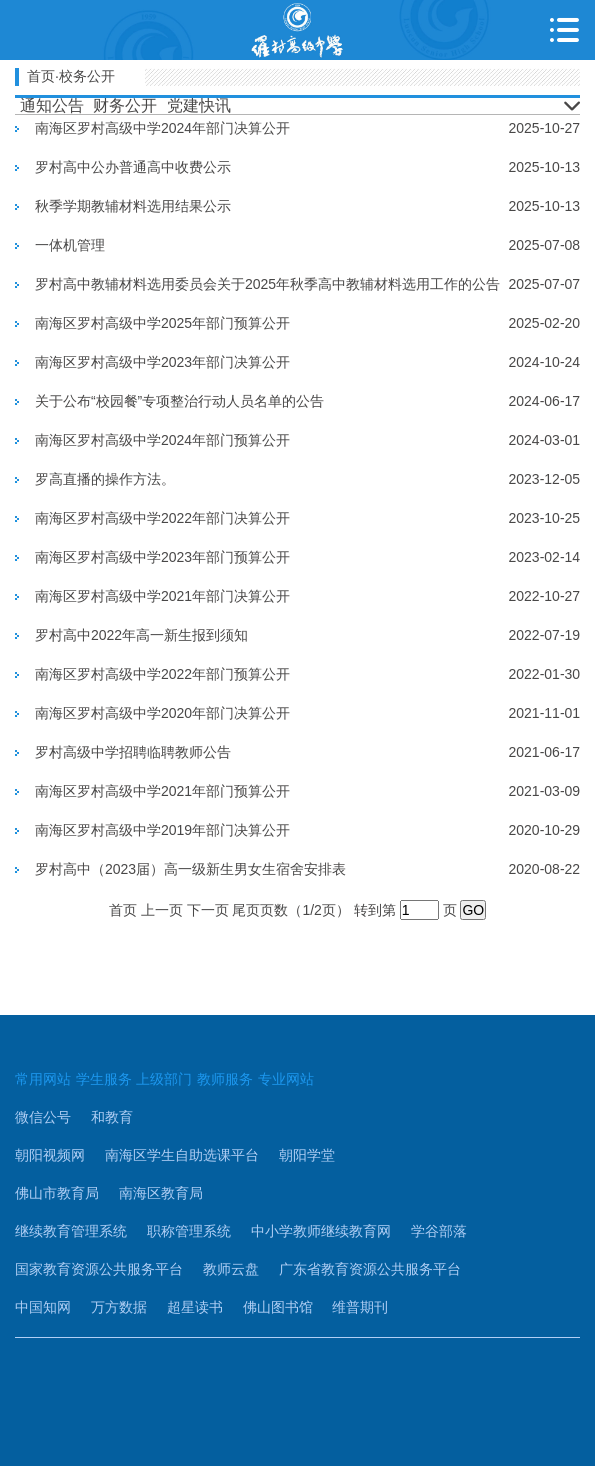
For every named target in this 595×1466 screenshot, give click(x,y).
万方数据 (119, 1307)
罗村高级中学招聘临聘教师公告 (133, 752)
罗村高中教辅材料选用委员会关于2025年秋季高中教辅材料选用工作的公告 (267, 284)
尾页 (246, 910)
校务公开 (87, 76)
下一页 (208, 910)
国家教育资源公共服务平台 (99, 1269)
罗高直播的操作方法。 (105, 479)
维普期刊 (360, 1307)
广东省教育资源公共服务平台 (370, 1269)
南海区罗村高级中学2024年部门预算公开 (162, 440)
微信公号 (43, 1117)
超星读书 (195, 1307)
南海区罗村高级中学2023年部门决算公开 (162, 362)
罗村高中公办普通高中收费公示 (133, 167)
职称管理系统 (189, 1231)
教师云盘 (231, 1269)
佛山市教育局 (57, 1193)
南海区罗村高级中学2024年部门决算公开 (162, 128)
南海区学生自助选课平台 (182, 1155)
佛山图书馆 (278, 1307)
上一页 (162, 910)
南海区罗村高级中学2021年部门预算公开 (162, 791)
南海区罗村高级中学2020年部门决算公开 (162, 713)
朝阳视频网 (50, 1155)
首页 (41, 76)
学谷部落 (439, 1231)
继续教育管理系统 (71, 1231)
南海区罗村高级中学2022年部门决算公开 (162, 518)
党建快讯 (199, 105)
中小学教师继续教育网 (321, 1231)
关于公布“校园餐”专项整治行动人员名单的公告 (179, 401)
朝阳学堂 (307, 1155)
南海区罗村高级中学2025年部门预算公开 (162, 323)
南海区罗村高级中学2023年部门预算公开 (162, 557)
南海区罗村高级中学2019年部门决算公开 (162, 830)
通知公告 (52, 105)
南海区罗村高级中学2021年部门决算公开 (162, 596)
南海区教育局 (161, 1193)
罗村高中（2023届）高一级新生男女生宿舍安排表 (190, 869)
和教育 (112, 1117)
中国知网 (43, 1307)
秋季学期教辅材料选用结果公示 (133, 206)
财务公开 (125, 105)
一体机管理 (70, 245)
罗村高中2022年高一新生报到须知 (141, 635)
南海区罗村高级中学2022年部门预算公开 (162, 674)
